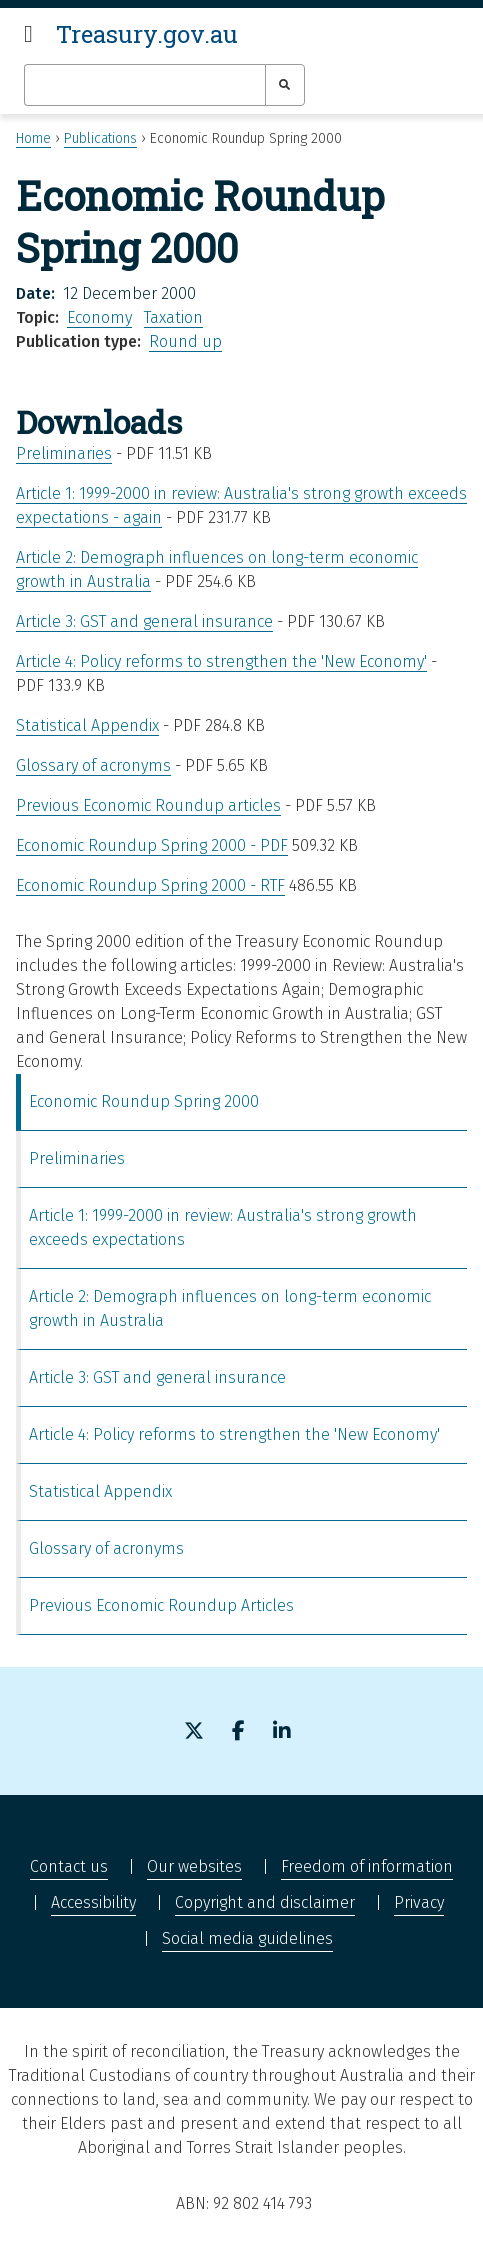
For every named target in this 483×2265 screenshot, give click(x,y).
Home (33, 138)
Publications (100, 138)
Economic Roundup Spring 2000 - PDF (152, 845)
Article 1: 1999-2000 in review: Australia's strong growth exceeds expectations (223, 1227)
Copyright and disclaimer (265, 1902)
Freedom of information (367, 1866)
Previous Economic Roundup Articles (161, 1605)
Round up (185, 341)
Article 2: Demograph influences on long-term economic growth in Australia (230, 1308)
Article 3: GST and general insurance (144, 621)
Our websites (194, 1866)
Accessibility (93, 1902)
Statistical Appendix (87, 725)
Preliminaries (64, 453)
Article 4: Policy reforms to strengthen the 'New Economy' (221, 661)
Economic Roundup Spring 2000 (144, 1101)
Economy (99, 317)
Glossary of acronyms (93, 765)
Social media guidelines (247, 1938)
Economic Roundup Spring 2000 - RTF (150, 885)
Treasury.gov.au (147, 34)
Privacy (419, 1902)
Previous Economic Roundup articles (148, 805)
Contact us (69, 1866)
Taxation (173, 317)
